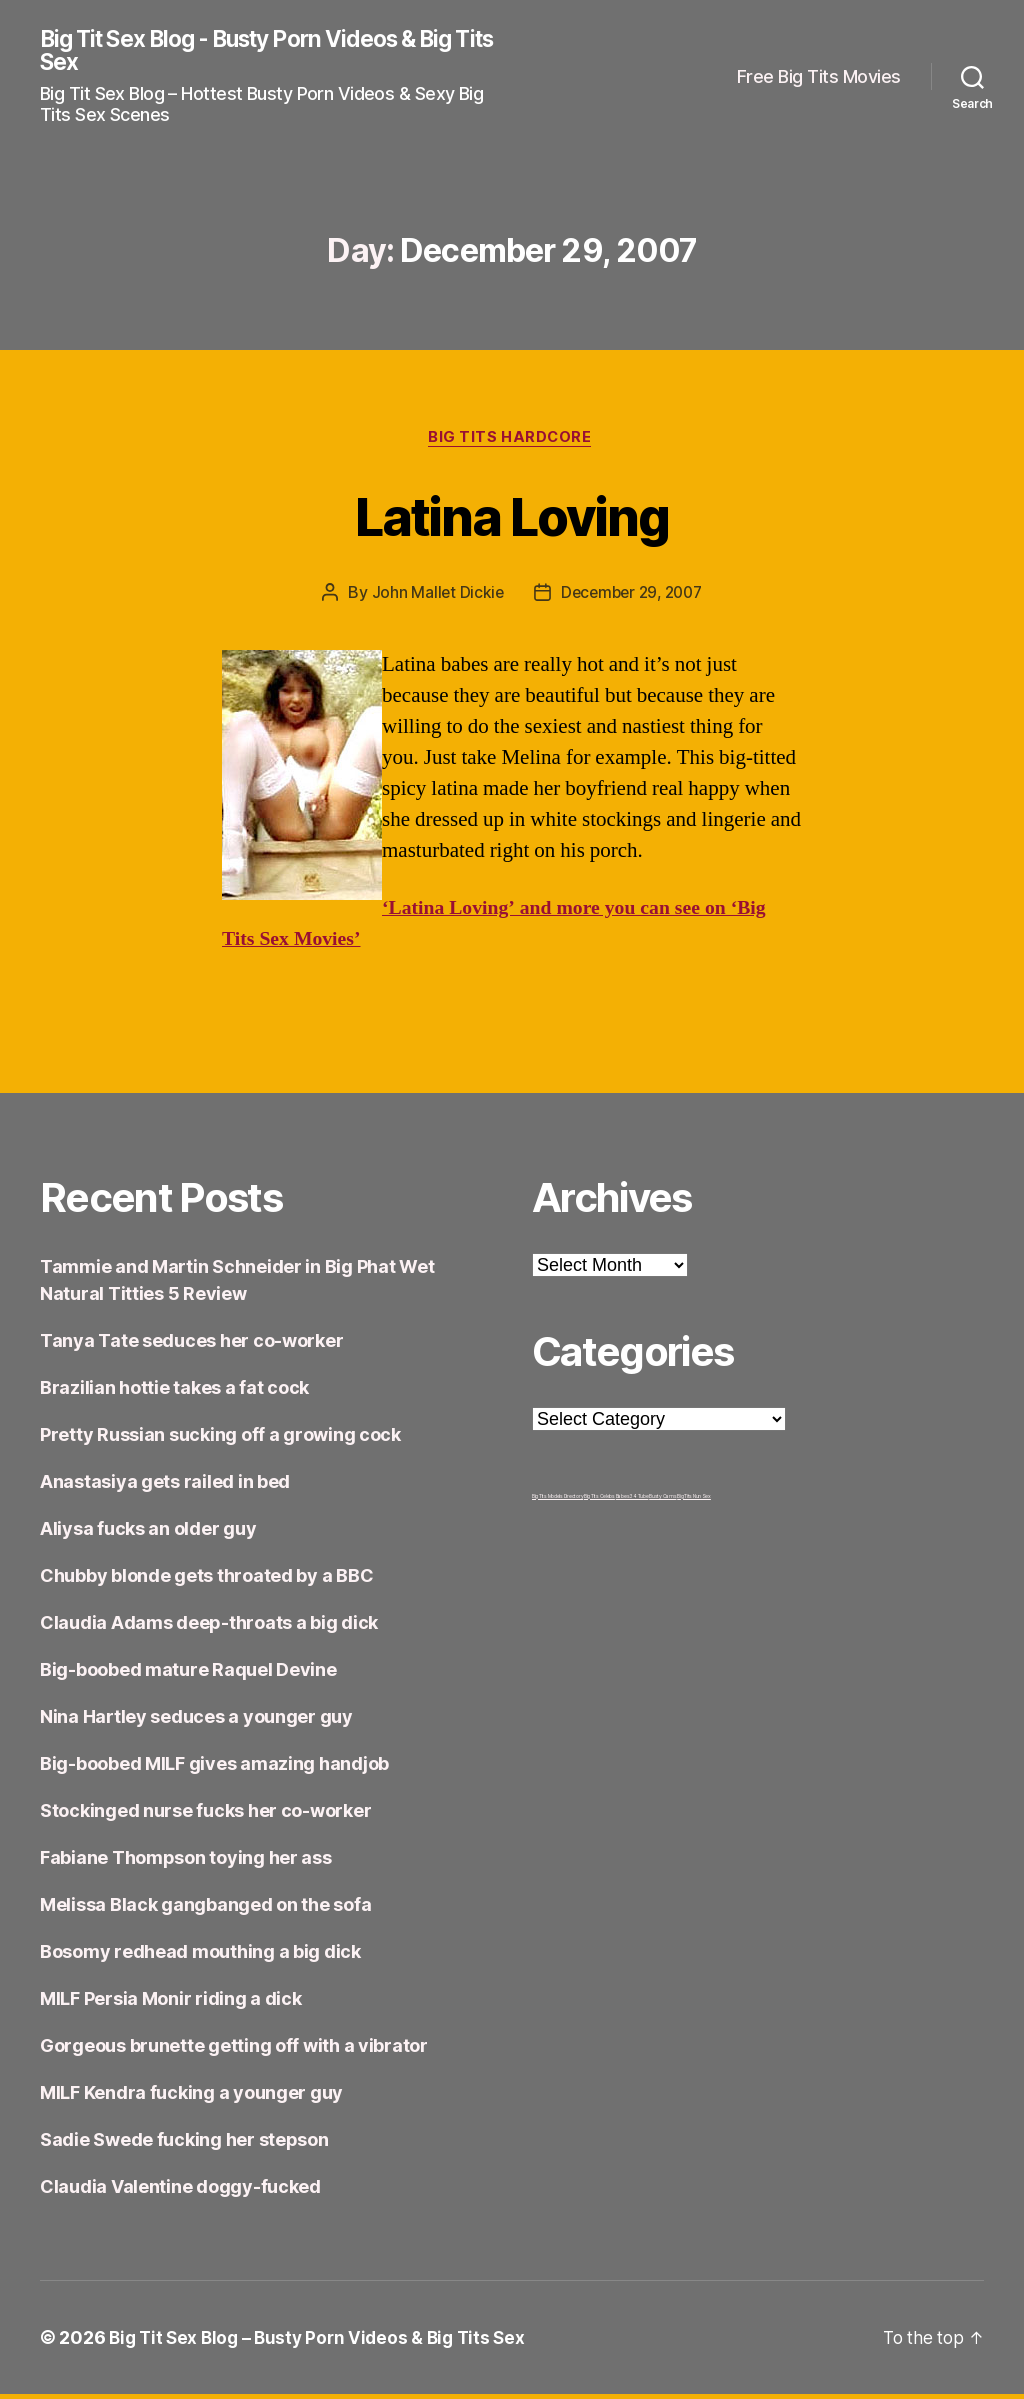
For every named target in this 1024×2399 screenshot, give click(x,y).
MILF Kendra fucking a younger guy (191, 2097)
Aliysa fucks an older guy (148, 1533)
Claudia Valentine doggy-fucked (180, 2191)
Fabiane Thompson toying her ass (186, 1862)
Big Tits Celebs (599, 1501)
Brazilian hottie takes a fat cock (174, 1392)
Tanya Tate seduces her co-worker (191, 1345)
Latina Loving (511, 517)
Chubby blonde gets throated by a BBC (206, 1580)
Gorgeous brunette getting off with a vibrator (234, 2050)
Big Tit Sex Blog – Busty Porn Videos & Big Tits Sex (324, 2342)
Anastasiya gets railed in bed (165, 1486)
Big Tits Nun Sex (694, 1501)
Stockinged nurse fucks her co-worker (205, 1815)
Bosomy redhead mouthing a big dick (200, 1956)
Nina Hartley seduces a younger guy (196, 1721)
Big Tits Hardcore (512, 441)
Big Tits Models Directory (557, 1501)
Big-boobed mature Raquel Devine (188, 1674)
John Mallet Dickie (433, 597)
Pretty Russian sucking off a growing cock (220, 1439)
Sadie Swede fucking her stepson (184, 2144)
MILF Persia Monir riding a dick (171, 2003)
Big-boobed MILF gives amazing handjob (214, 1768)
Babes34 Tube (632, 1501)
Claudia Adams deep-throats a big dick (209, 1627)
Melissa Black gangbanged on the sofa (205, 1909)
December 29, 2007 (632, 597)
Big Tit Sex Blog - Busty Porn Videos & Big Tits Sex (266, 52)
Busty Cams (662, 1501)
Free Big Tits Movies (819, 77)
